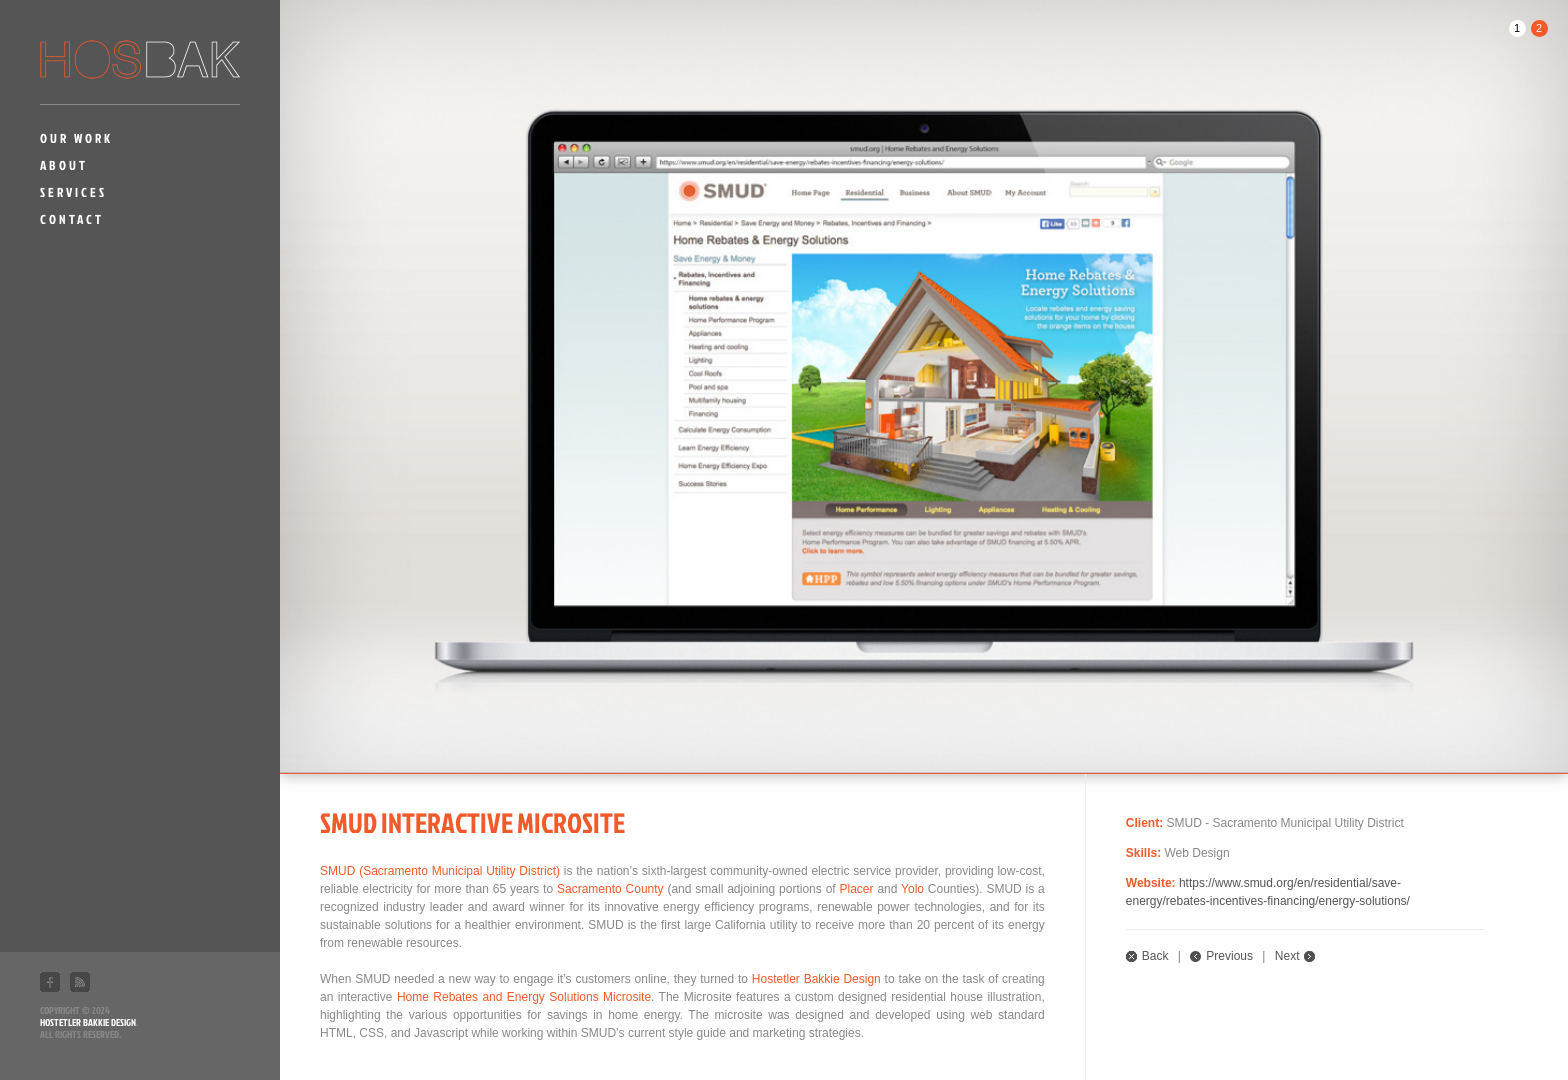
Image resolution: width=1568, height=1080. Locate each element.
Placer (857, 889)
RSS (80, 982)
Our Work (76, 138)
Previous (1229, 956)
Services (73, 192)
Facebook (50, 982)
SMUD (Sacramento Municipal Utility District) (440, 871)
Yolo (912, 889)
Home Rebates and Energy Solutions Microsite (524, 997)
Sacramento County (610, 889)
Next (1287, 956)
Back (1155, 956)
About (64, 165)
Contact (72, 219)
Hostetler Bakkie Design (88, 1022)
